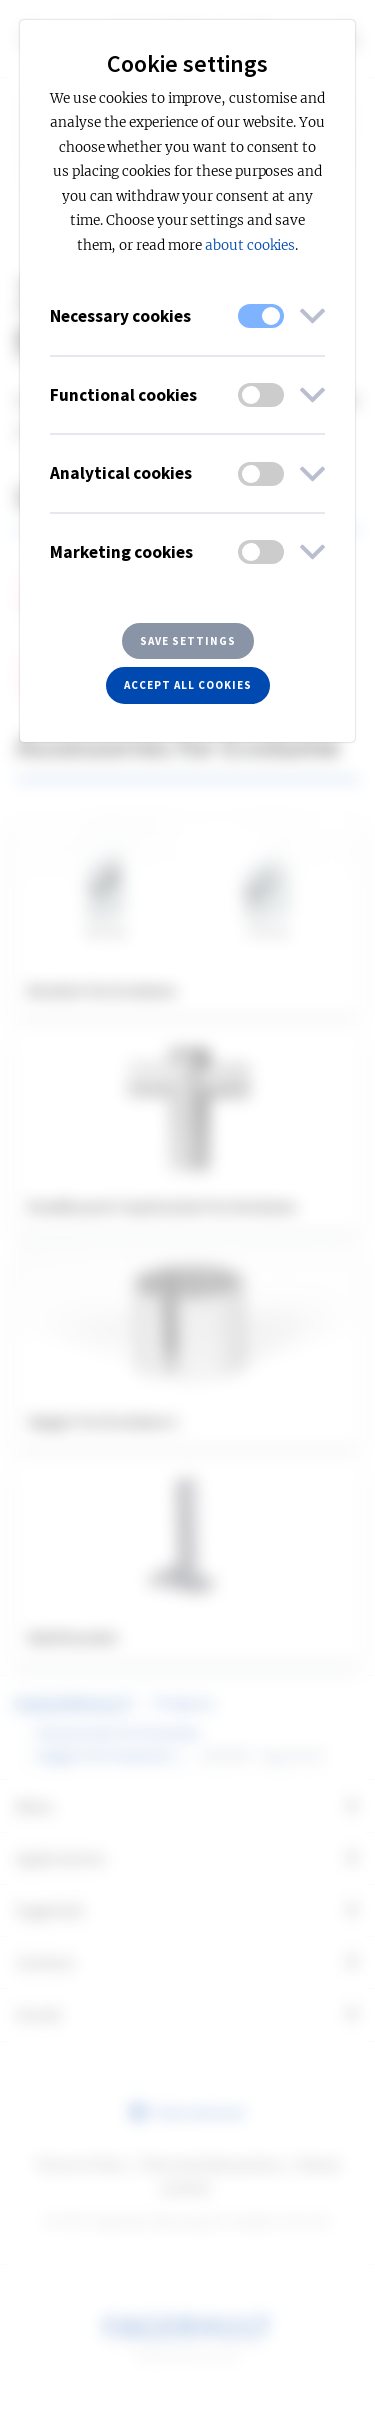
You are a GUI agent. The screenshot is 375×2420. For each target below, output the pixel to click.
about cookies (250, 245)
